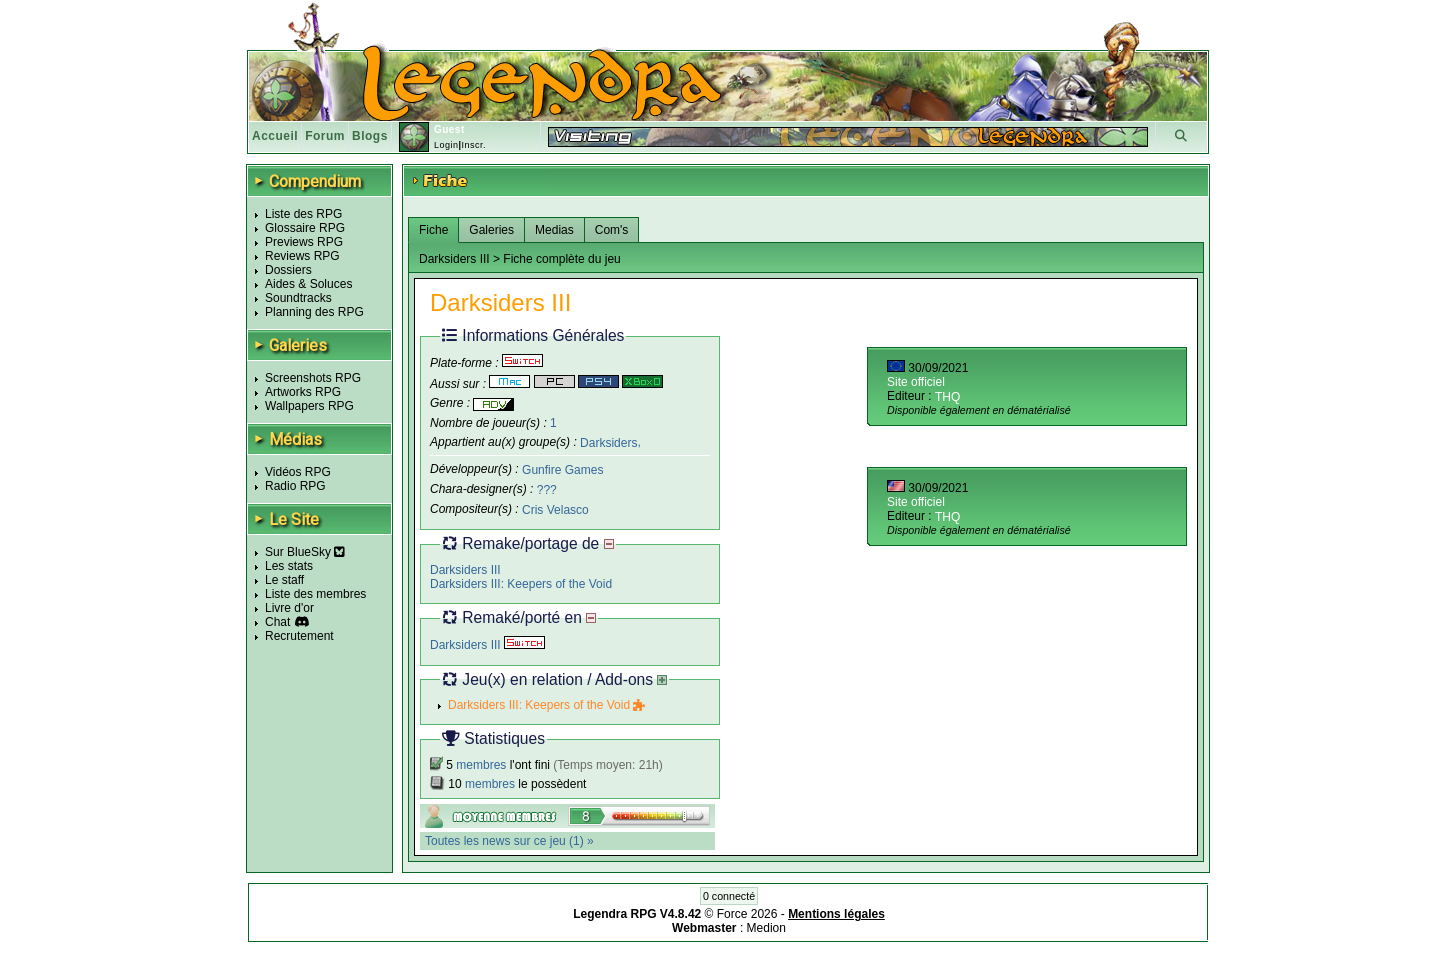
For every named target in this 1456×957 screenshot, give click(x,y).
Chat (277, 622)
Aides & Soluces (308, 284)
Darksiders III (465, 570)
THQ (947, 397)
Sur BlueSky (305, 552)
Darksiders (608, 442)
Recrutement (299, 636)
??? (547, 490)
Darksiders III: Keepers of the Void (521, 584)
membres (481, 765)
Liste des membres (315, 594)
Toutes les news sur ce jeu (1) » (509, 841)
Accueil (275, 136)
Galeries (491, 230)
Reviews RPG (302, 256)
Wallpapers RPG (309, 406)
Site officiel (916, 382)
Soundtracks (298, 298)
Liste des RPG (303, 214)
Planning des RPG (314, 312)
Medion (766, 928)
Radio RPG (295, 486)
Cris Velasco (555, 510)
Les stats (289, 566)
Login (446, 145)
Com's (612, 230)
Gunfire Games (562, 470)
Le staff (284, 580)
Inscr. (473, 145)
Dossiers (288, 270)
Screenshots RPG (313, 378)
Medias (554, 230)
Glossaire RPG (305, 228)
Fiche (433, 230)
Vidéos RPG (298, 472)
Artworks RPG (303, 392)
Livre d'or (289, 608)
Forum (325, 136)
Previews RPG (304, 242)
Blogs (370, 136)
